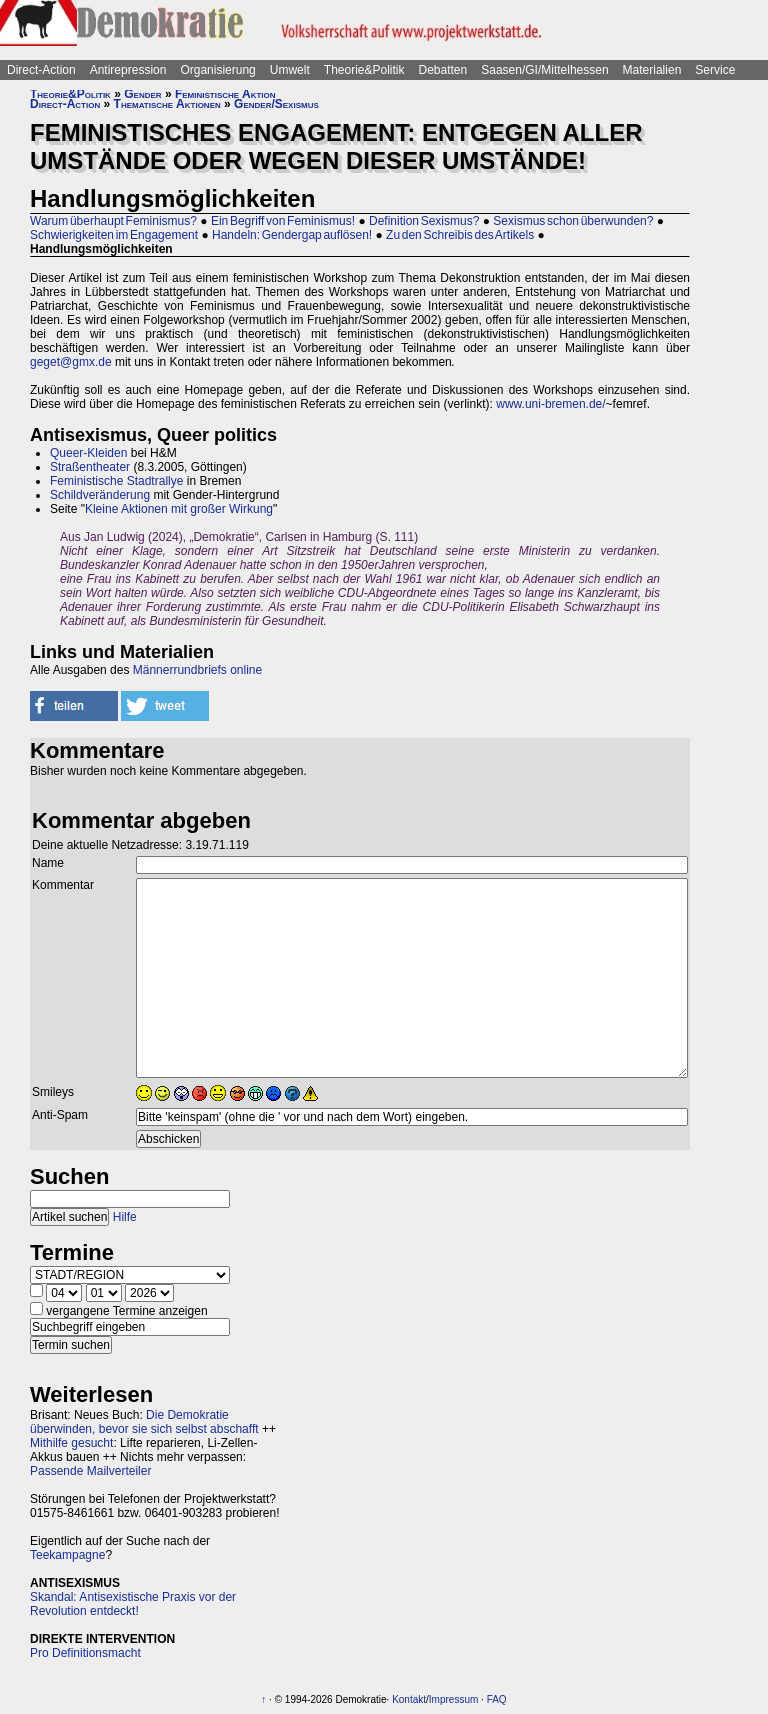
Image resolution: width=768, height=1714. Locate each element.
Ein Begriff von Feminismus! (283, 221)
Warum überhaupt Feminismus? (113, 221)
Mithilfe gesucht (71, 1443)
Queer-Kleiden (88, 453)
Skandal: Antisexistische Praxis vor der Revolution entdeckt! (133, 1604)
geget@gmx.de (71, 362)
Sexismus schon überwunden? (573, 221)
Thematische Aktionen (167, 104)
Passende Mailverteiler (90, 1471)
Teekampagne (67, 1555)
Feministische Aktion (225, 94)
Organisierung (217, 70)
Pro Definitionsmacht (85, 1653)
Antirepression (128, 70)
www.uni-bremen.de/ (550, 404)
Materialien (652, 70)
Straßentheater (90, 467)
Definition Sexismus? (424, 221)
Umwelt (290, 70)
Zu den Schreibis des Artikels (460, 235)
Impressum (453, 1699)
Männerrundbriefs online (197, 670)
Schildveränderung (100, 495)
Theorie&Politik (364, 70)
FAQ (497, 1699)
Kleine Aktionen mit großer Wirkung (179, 509)
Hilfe (125, 1217)
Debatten (443, 70)
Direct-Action (41, 70)
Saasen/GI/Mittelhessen (544, 70)
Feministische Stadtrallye (116, 481)
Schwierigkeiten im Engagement (114, 235)
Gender (142, 94)
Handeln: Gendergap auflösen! (292, 235)
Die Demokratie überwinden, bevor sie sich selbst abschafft (144, 1422)
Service (715, 70)
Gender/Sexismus (276, 104)
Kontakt (409, 1699)
